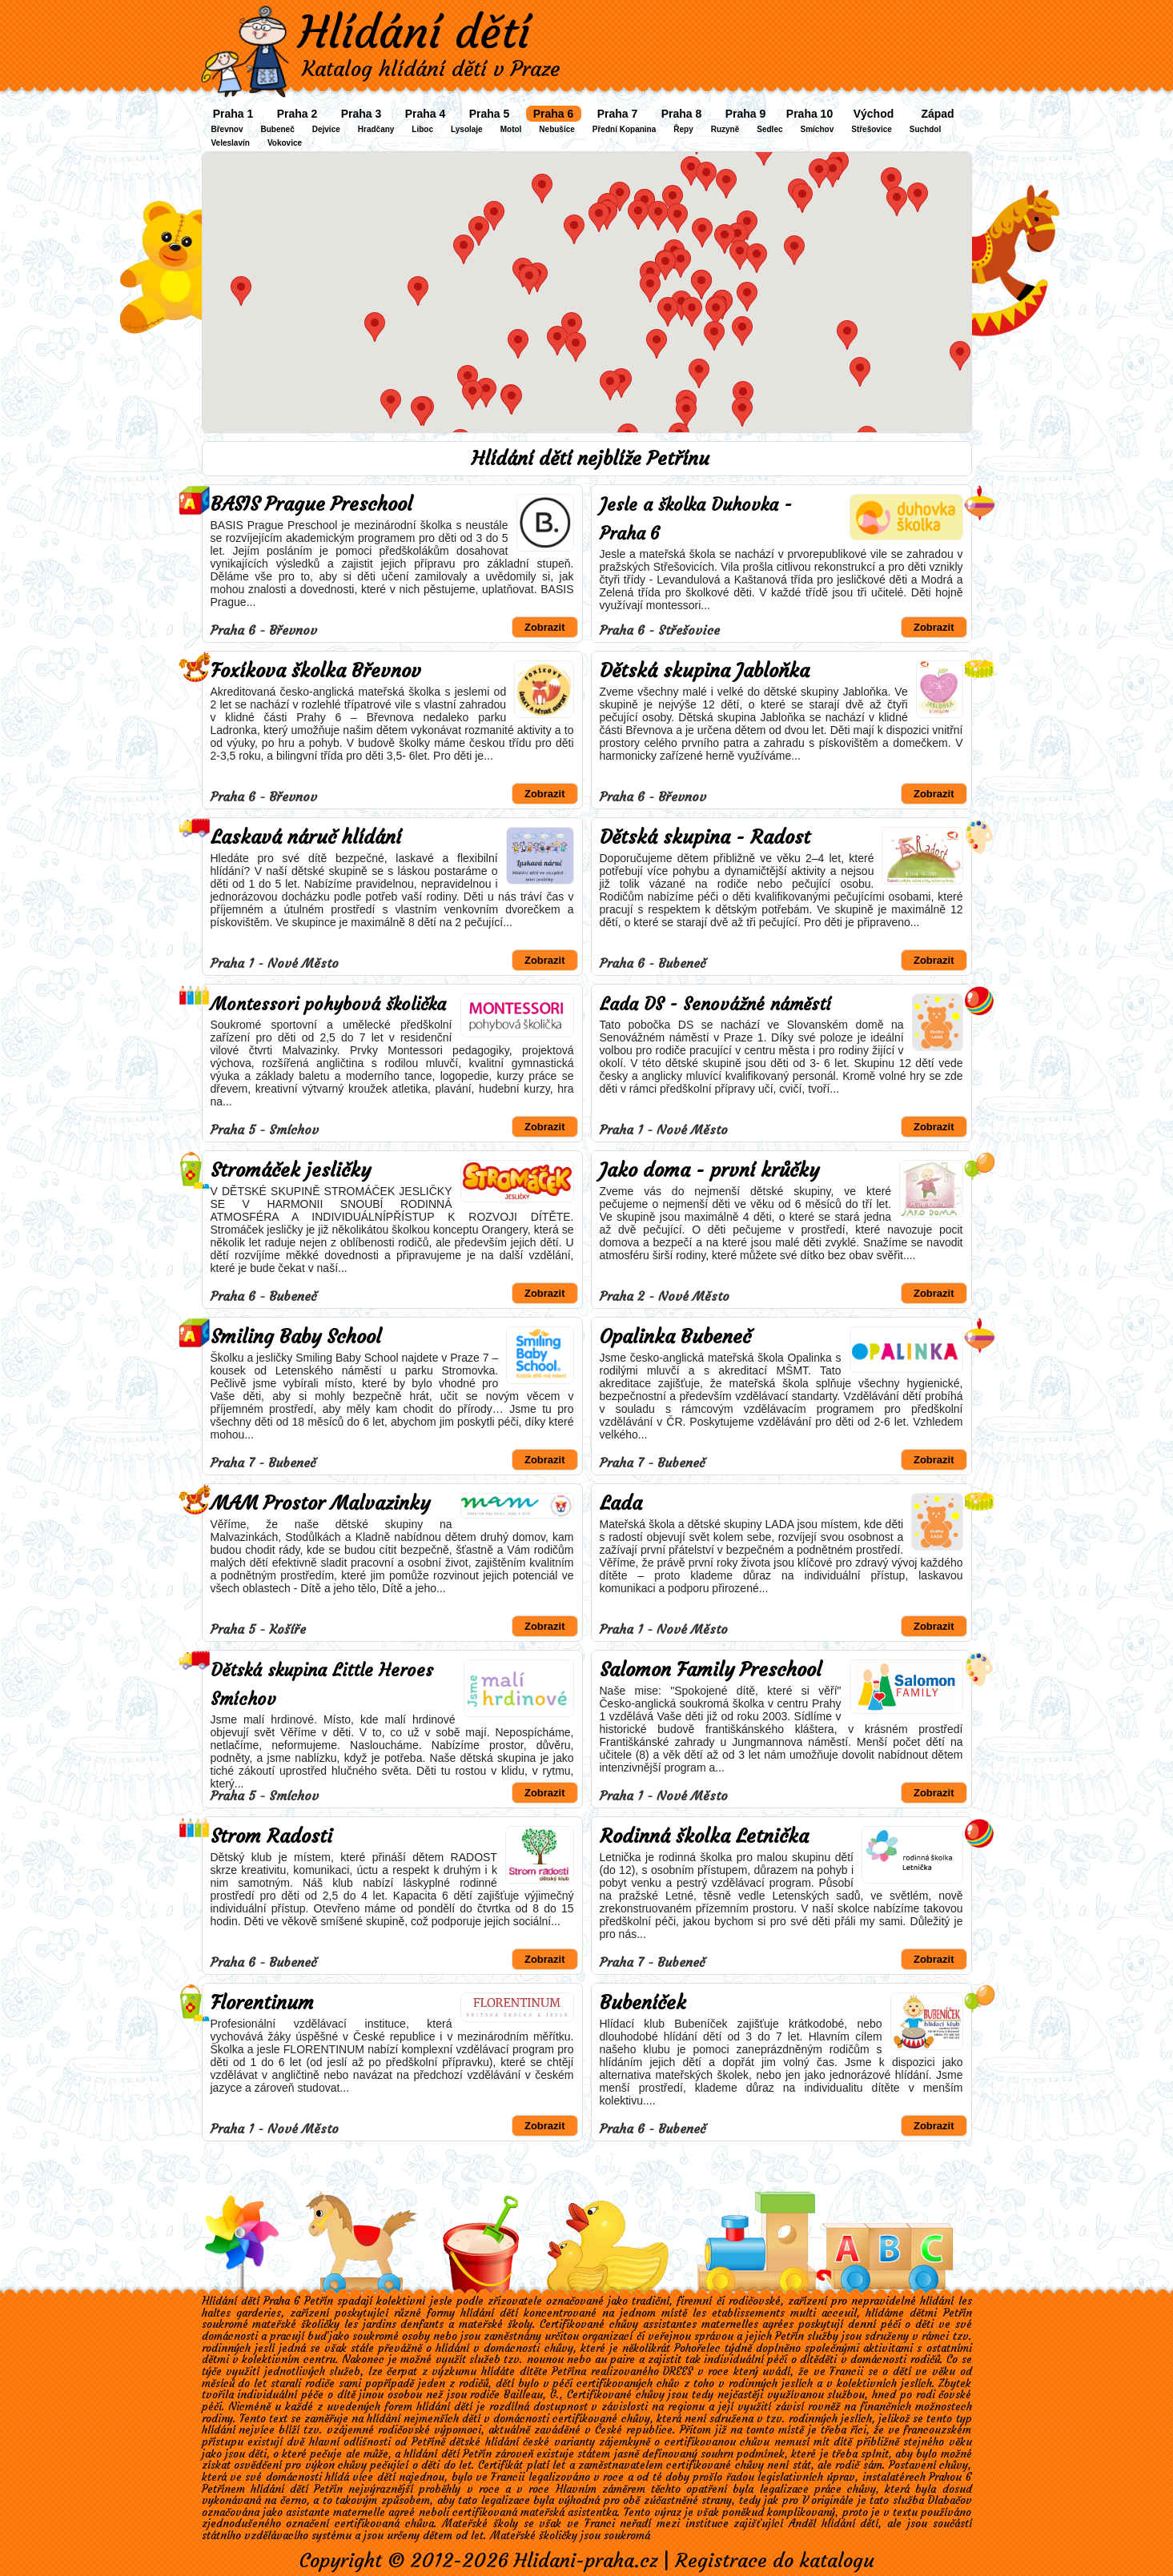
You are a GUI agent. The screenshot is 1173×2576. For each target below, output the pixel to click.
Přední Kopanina (624, 129)
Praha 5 (489, 113)
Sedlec (769, 129)
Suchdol (925, 129)
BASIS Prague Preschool (311, 504)
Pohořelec (697, 2348)
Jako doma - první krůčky (709, 1170)
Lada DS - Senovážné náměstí (715, 1004)
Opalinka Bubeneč (675, 1337)
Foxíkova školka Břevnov (316, 671)
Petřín (789, 2336)
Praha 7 (617, 113)
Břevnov (227, 129)
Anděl (802, 2523)
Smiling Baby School (296, 1337)
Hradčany (376, 129)
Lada (621, 1503)
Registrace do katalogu (774, 2561)
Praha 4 (425, 113)
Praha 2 (297, 113)
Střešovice (871, 129)
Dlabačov (950, 2500)
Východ (874, 113)
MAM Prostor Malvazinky (320, 1503)
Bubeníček (643, 2003)
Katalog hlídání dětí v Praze (431, 69)
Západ (937, 113)
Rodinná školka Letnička (704, 1836)
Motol (511, 129)
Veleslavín (230, 142)
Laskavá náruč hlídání (306, 837)
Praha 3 (361, 113)
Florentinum (262, 2003)
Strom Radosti (271, 1836)
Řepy (683, 129)
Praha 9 (745, 113)
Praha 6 (553, 113)
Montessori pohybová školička (328, 1004)
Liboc (422, 129)
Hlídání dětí (414, 32)
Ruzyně (725, 129)
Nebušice (556, 129)
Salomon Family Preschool (711, 1670)
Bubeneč (278, 129)
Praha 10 (809, 113)
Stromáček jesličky (291, 1170)
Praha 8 (681, 113)
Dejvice (326, 129)
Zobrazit (544, 627)
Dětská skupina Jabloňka (704, 671)
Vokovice (284, 142)
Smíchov (817, 129)
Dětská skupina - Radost (705, 837)
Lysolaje (467, 129)
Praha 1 (233, 113)
